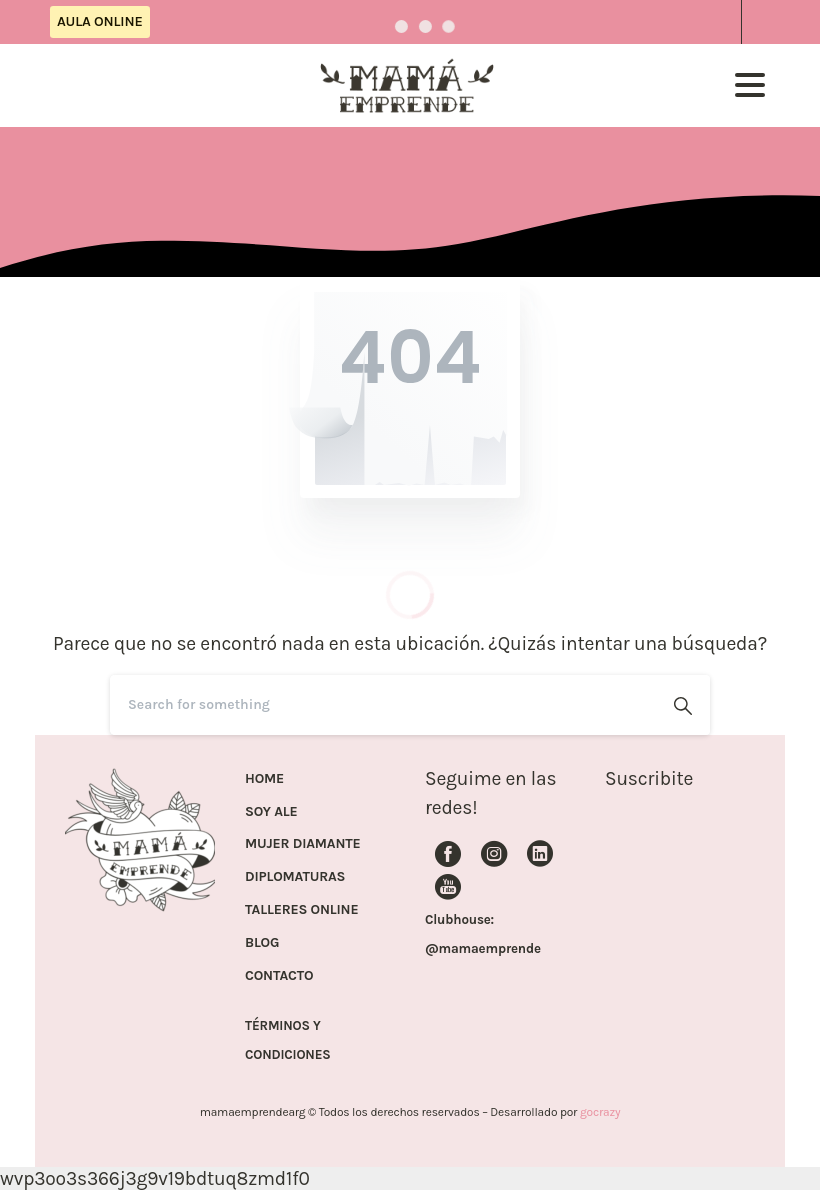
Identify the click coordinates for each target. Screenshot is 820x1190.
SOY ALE (271, 812)
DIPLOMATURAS (295, 877)
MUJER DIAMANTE (303, 844)
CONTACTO (279, 976)
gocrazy (600, 1112)
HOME (264, 779)
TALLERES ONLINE (301, 910)
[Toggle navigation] (750, 85)
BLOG (262, 943)
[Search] (383, 705)
